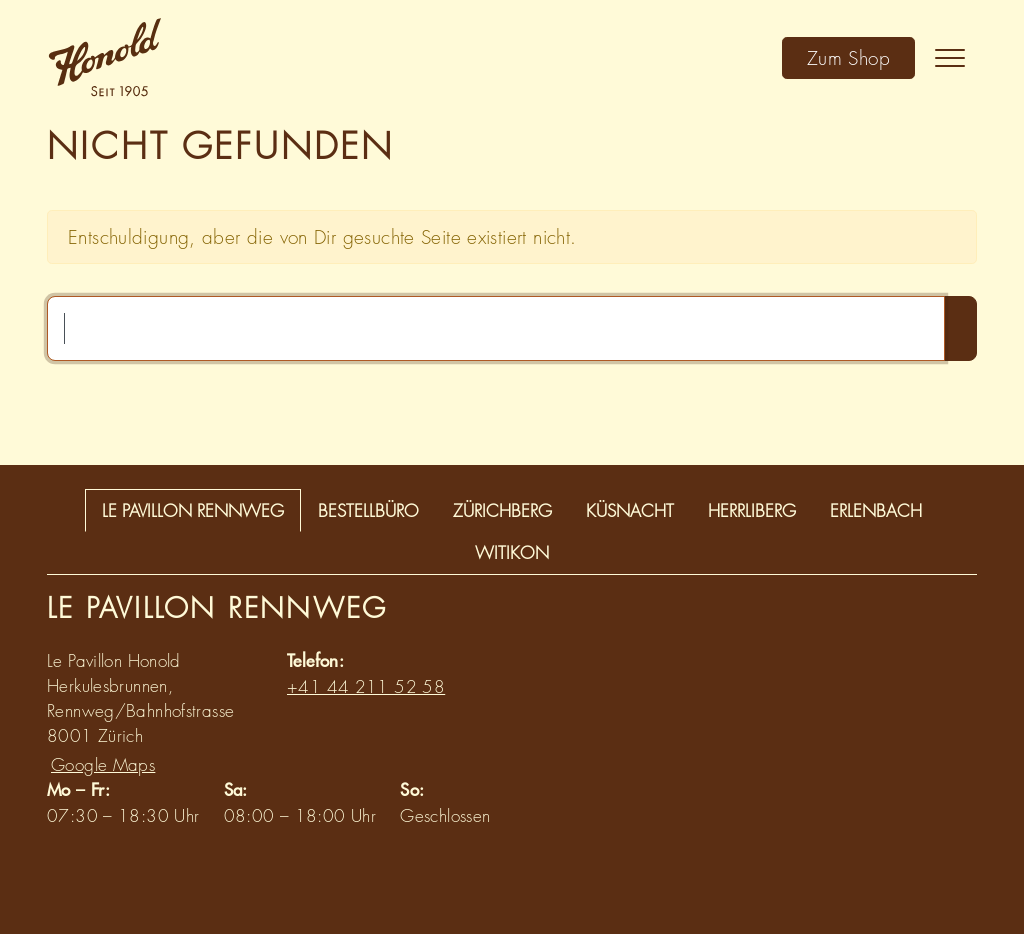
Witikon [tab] (512, 552)
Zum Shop (848, 58)
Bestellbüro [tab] (368, 510)
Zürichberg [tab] (502, 510)
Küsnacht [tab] (630, 510)
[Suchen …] (496, 328)
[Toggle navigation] (950, 58)
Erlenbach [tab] (876, 510)
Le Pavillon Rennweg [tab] (193, 510)
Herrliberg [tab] (752, 510)
